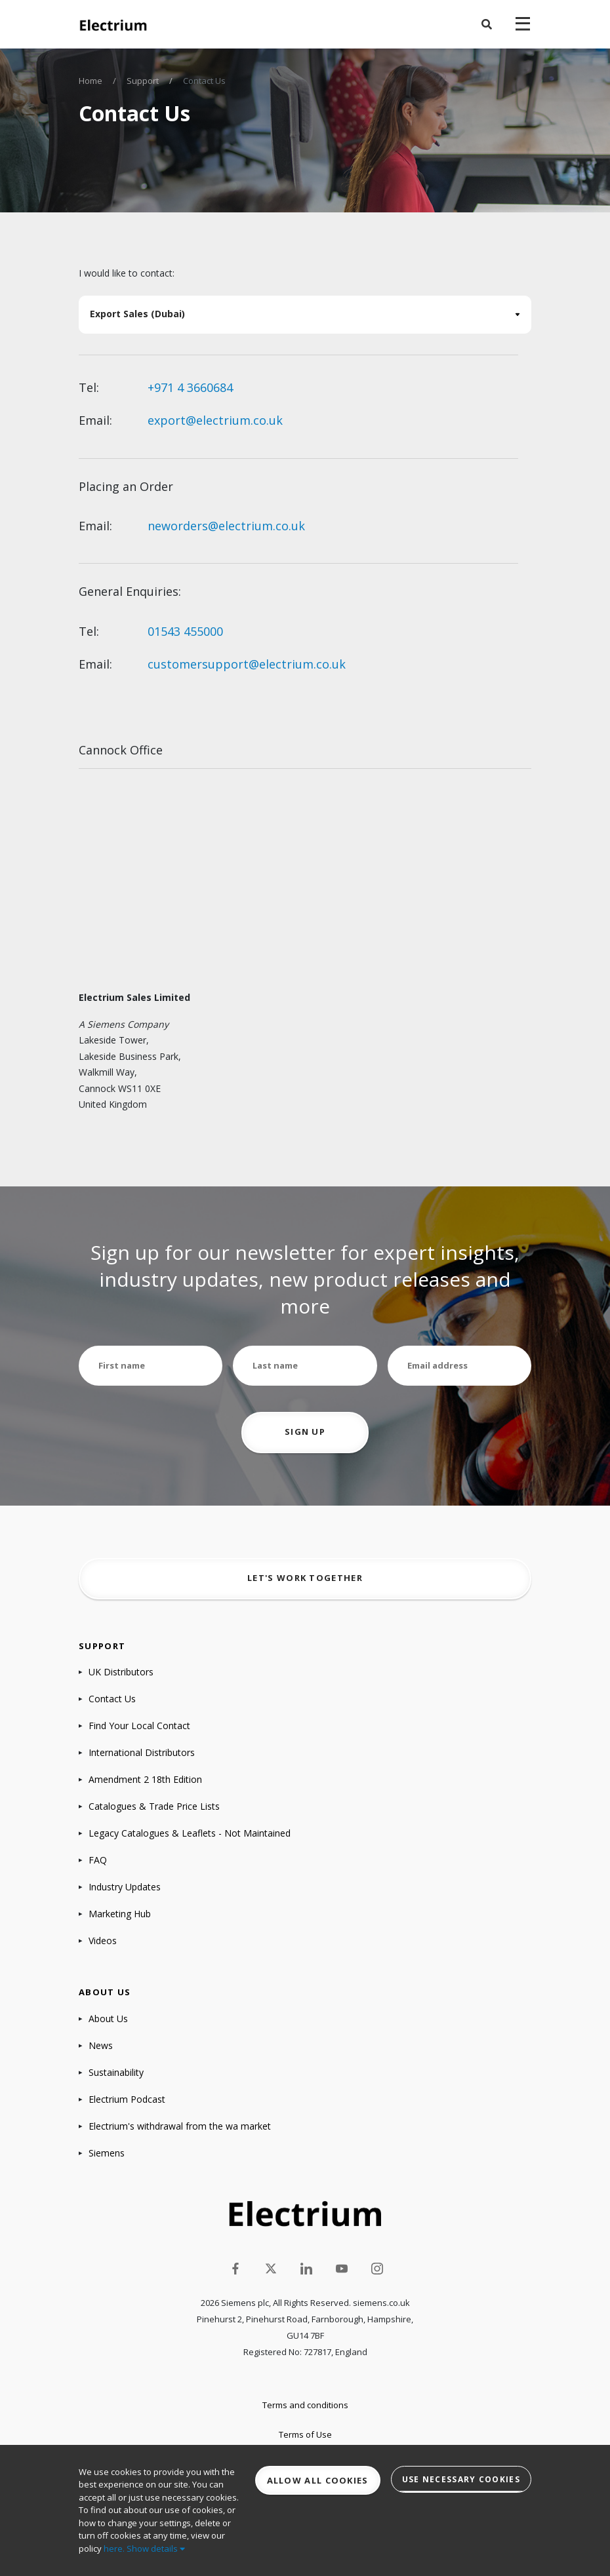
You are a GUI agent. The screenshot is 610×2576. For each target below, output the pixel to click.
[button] (486, 24)
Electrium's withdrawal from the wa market (180, 2126)
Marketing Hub (120, 1913)
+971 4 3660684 (190, 387)
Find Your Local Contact (139, 1725)
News (101, 2045)
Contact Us (112, 1698)
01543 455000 (185, 631)
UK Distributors (121, 1672)
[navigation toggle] (523, 24)
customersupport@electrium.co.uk (247, 664)
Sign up (305, 1431)
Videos (103, 1940)
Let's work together (305, 1578)
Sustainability (116, 2072)
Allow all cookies (318, 2480)
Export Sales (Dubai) (137, 313)
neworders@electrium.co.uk (226, 526)
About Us (108, 2018)
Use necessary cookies (461, 2479)
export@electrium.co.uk (215, 420)
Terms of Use (305, 2434)
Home (90, 81)
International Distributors (142, 1752)
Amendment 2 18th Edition (145, 1779)
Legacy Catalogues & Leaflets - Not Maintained (190, 1833)
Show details (156, 2548)
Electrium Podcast (127, 2099)
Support (143, 81)
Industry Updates (125, 1887)
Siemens (107, 2153)
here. (114, 2548)
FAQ (98, 1860)
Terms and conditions (305, 2405)
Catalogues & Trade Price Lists (154, 1806)
